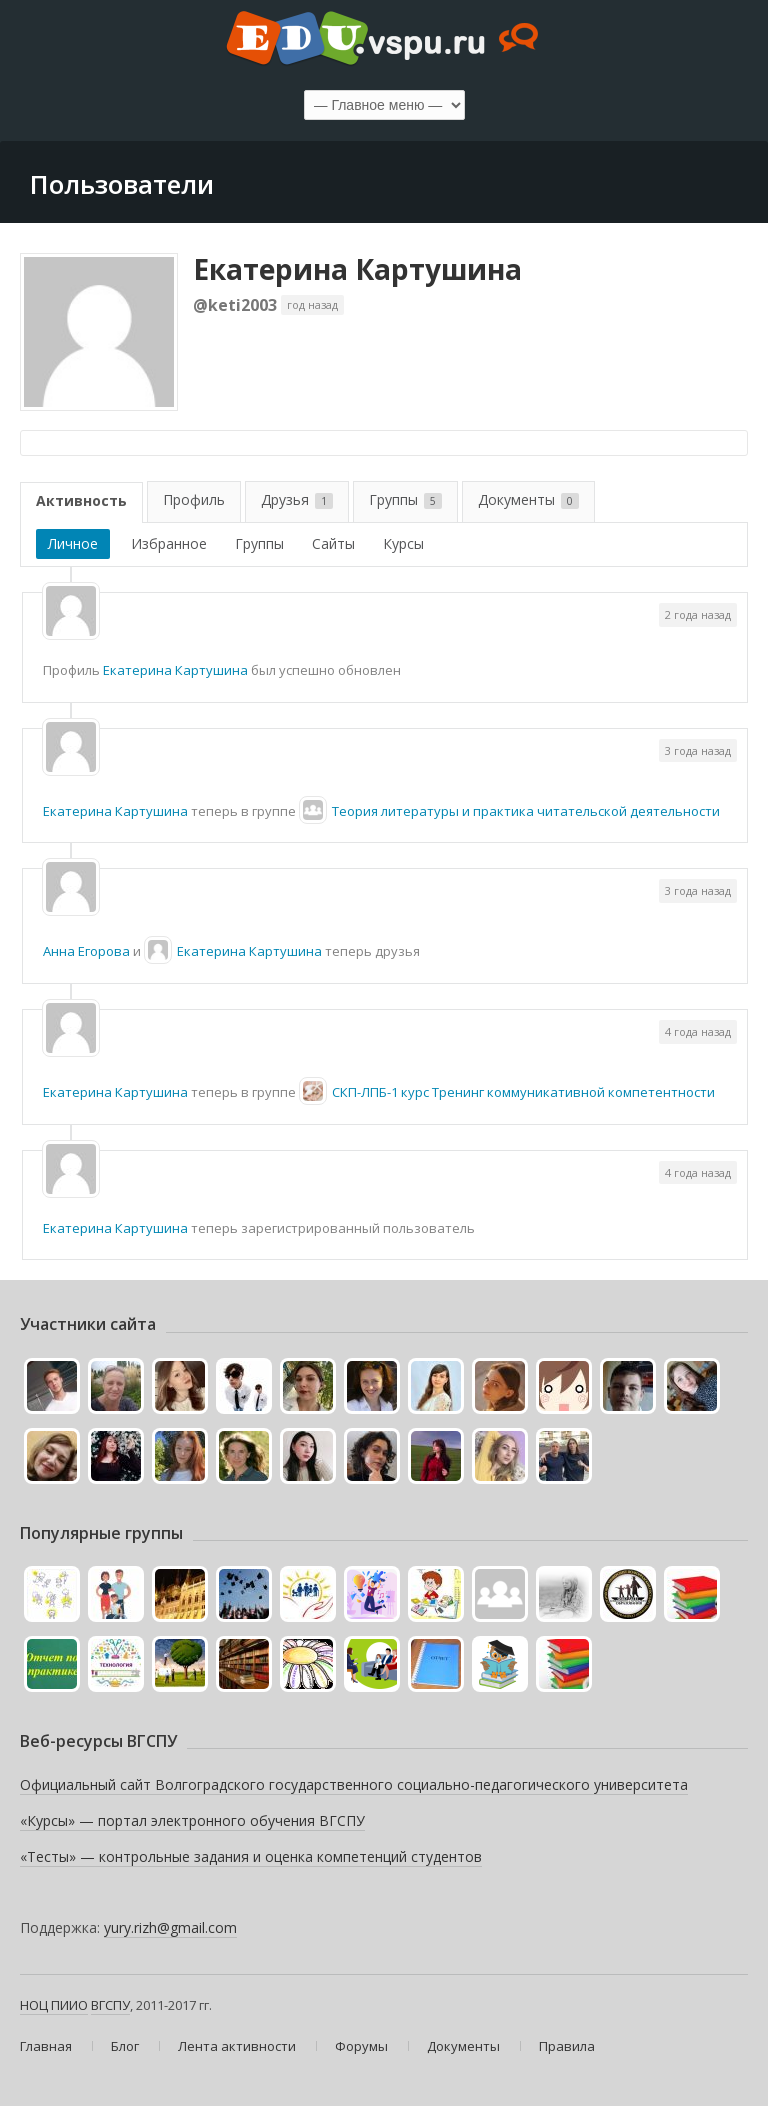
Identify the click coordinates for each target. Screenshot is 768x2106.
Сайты (333, 543)
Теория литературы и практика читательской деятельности (526, 811)
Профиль (194, 499)
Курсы (403, 543)
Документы (528, 499)
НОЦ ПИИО (54, 2005)
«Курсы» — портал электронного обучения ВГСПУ (192, 1820)
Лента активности (237, 2046)
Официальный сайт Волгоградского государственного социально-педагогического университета (354, 1784)
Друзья (297, 499)
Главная (46, 2046)
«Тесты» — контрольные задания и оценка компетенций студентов (251, 1856)
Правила (567, 2046)
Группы (405, 499)
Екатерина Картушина (357, 269)
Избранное (169, 543)
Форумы (361, 2046)
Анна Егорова (86, 951)
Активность (81, 500)
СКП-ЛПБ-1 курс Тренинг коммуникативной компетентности (523, 1092)
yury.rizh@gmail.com (170, 1927)
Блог (125, 2046)
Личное (73, 543)
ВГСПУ (110, 2005)
